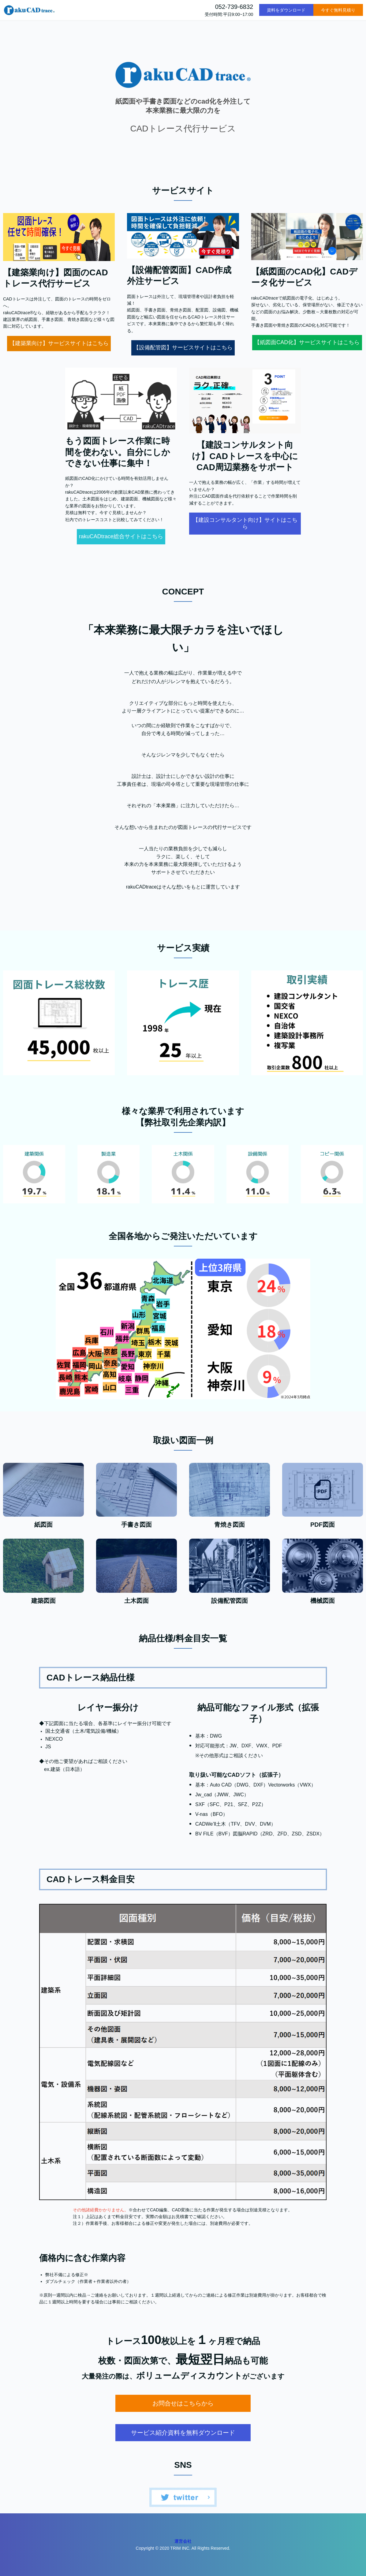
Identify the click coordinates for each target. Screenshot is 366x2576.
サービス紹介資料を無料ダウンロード (183, 2432)
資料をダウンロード (286, 10)
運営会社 (183, 2541)
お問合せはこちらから (183, 2403)
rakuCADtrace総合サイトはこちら (121, 536)
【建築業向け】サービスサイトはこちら (59, 343)
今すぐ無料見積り (338, 10)
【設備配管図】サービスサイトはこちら (183, 347)
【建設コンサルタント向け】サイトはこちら (245, 523)
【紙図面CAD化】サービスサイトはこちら (307, 342)
